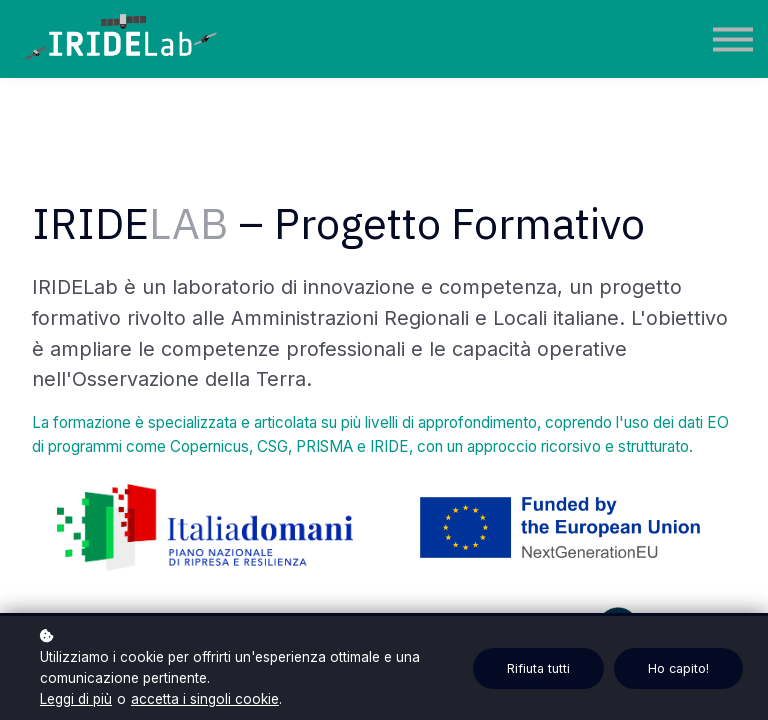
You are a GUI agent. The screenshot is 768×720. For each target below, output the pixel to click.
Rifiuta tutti (538, 668)
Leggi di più (76, 699)
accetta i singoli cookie (205, 699)
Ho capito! (678, 668)
